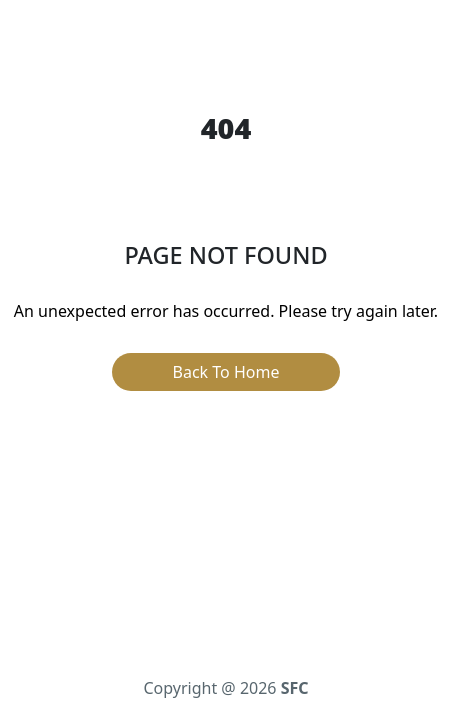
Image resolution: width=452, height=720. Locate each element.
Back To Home (226, 372)
